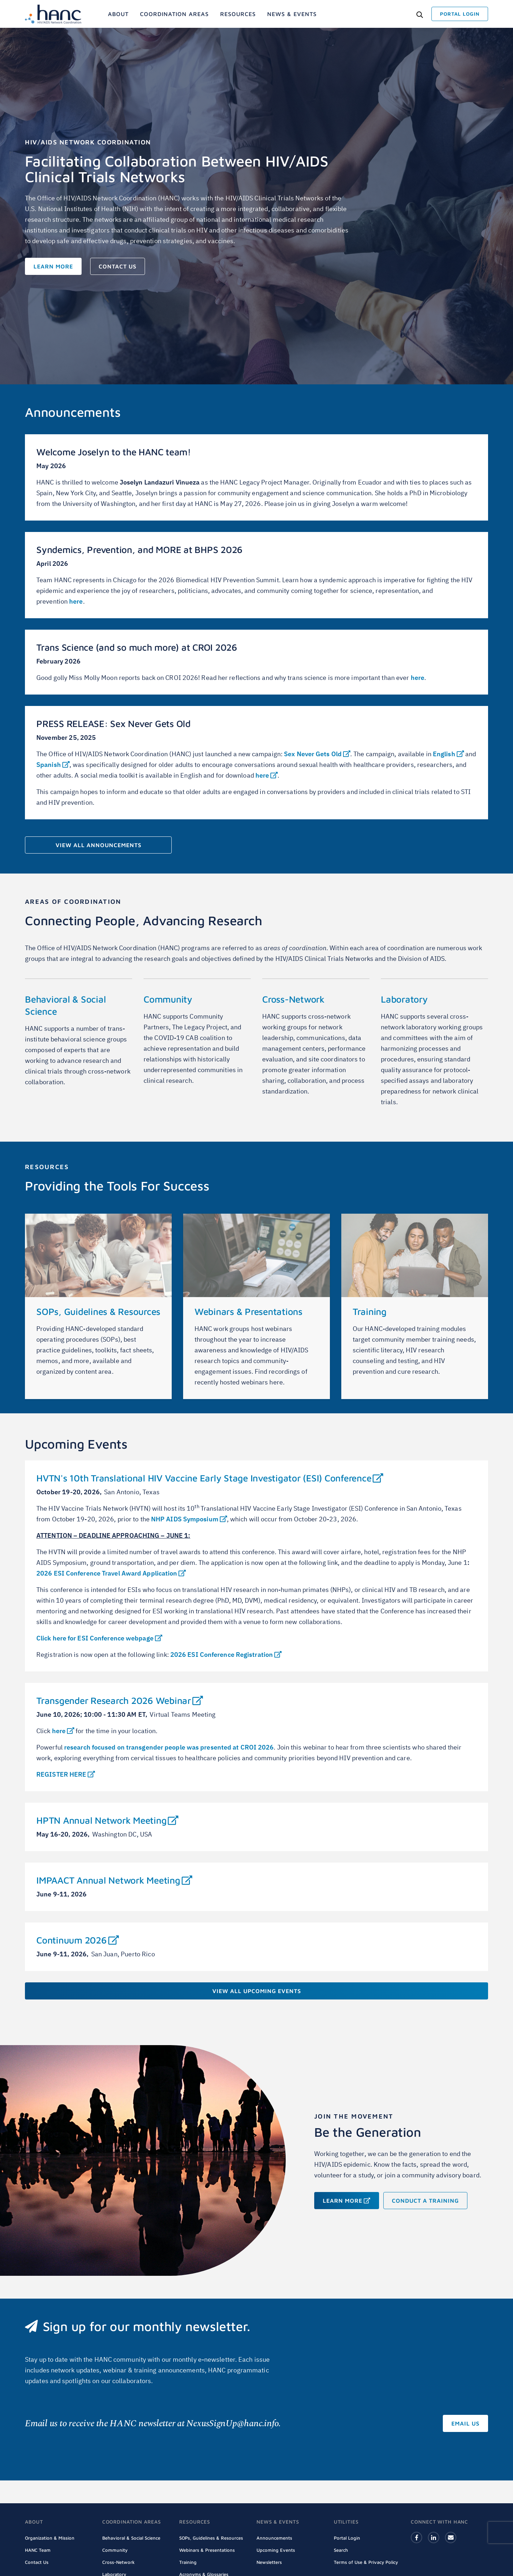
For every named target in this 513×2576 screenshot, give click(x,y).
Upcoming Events (275, 2550)
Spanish (52, 764)
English (448, 754)
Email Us (465, 2423)
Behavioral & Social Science (131, 2538)
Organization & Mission (49, 2538)
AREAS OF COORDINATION (73, 901)
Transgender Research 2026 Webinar (119, 1700)
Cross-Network (293, 999)
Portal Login (347, 2538)
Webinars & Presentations (248, 1311)
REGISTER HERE (65, 1774)
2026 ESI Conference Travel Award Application (111, 1573)
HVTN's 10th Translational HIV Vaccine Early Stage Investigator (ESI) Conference (209, 1478)
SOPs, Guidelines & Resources (98, 1311)
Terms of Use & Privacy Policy (366, 2562)
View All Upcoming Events (256, 1991)
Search (341, 2550)
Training (370, 1311)
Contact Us (117, 266)
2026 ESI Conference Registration (225, 1654)
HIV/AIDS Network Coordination (88, 142)
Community (168, 999)
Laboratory (404, 999)
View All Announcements (98, 845)
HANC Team (38, 2550)
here (76, 601)
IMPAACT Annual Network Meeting (114, 1880)
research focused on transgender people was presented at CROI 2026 (169, 1747)
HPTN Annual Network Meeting (107, 1820)
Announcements (274, 2538)
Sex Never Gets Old (317, 754)
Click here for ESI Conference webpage (99, 1638)
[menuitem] (118, 14)
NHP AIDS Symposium (189, 1519)
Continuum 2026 (77, 1940)
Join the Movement (353, 2116)
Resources (47, 1167)
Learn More (53, 266)
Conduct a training (425, 2200)
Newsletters (269, 2562)
